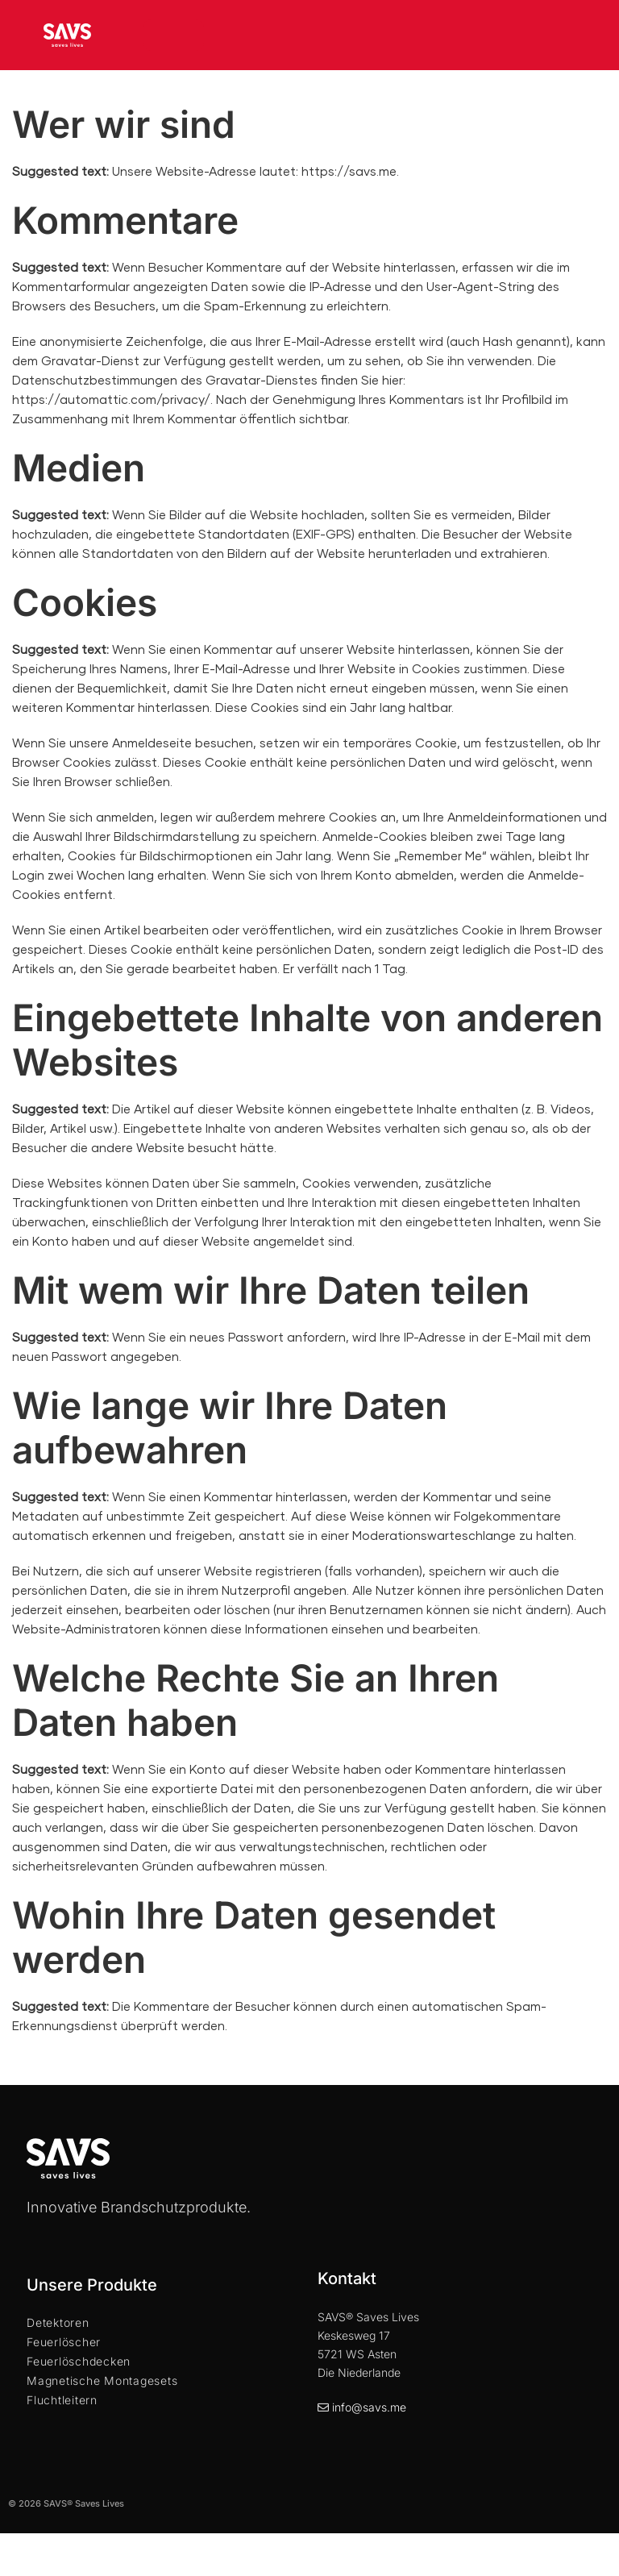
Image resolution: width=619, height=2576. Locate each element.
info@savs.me (369, 2407)
